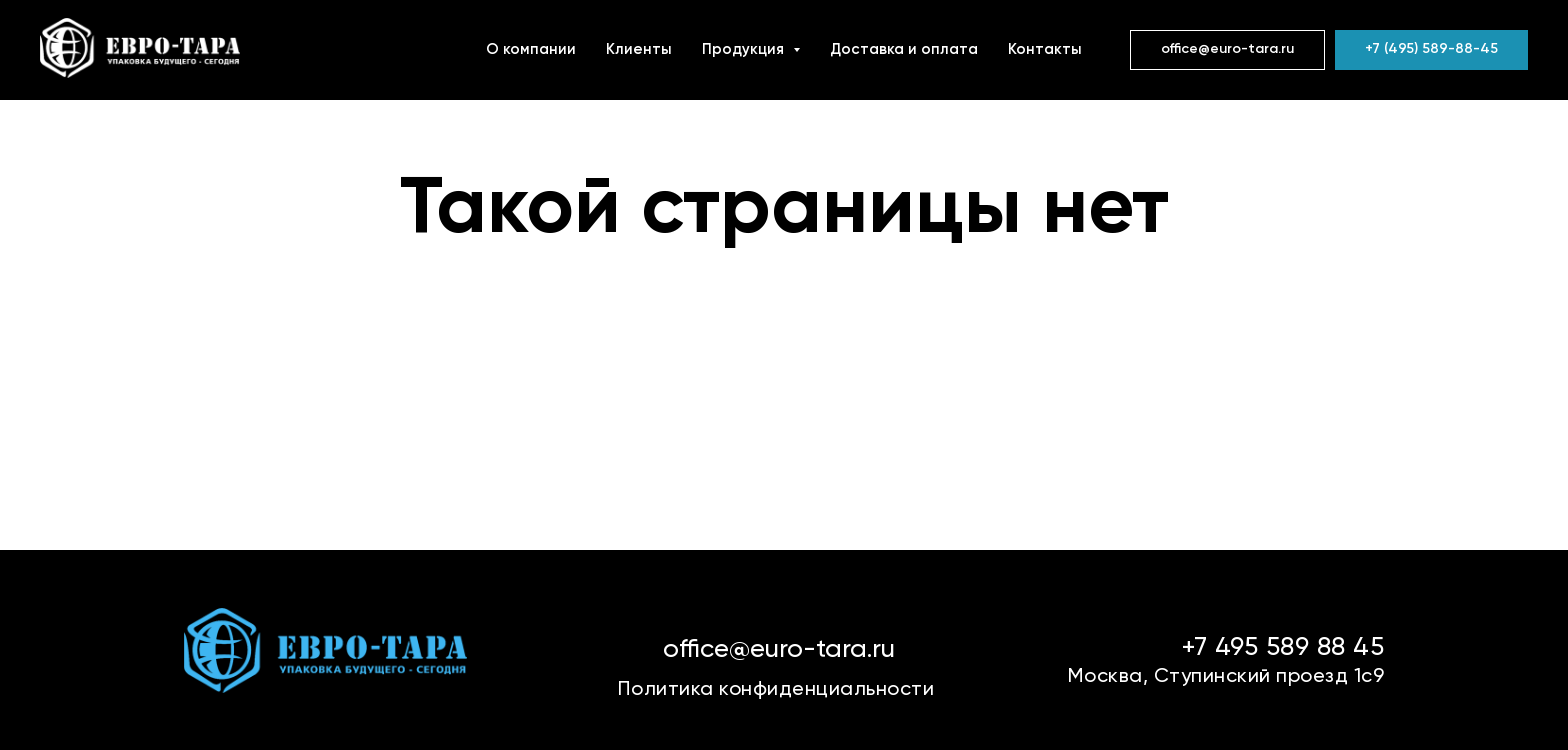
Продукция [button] (745, 49)
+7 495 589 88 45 (1282, 648)
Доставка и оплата (904, 49)
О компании (531, 49)
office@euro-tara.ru (779, 650)
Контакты (1045, 49)
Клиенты (639, 49)
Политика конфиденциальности (776, 690)
